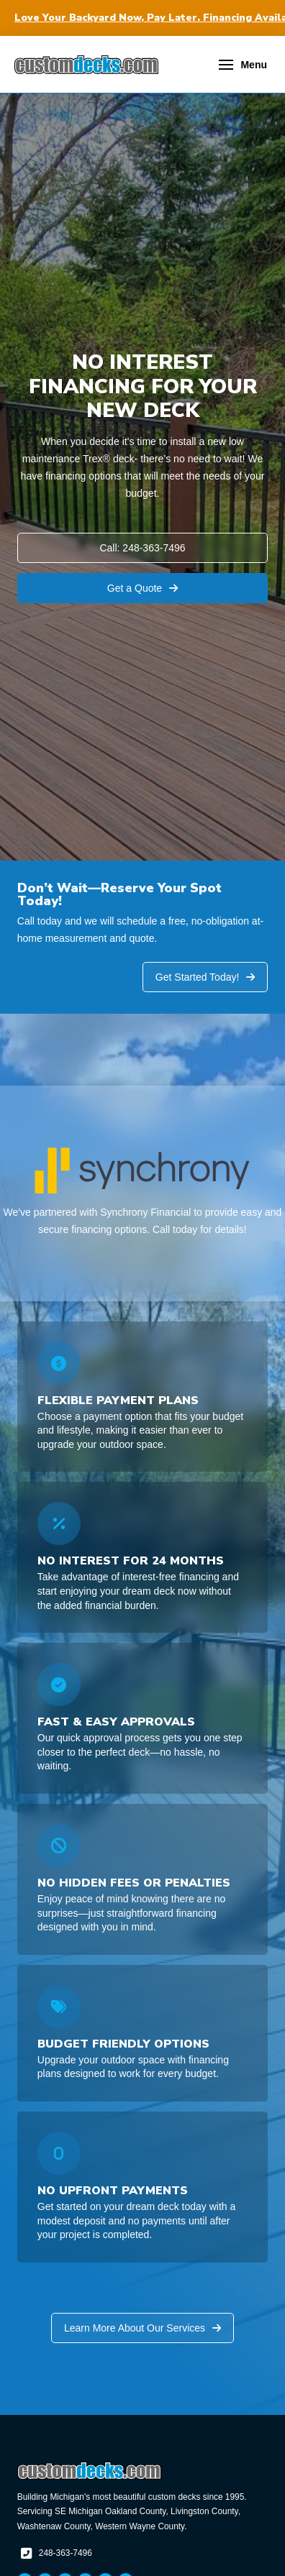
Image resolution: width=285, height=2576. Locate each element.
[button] (243, 64)
